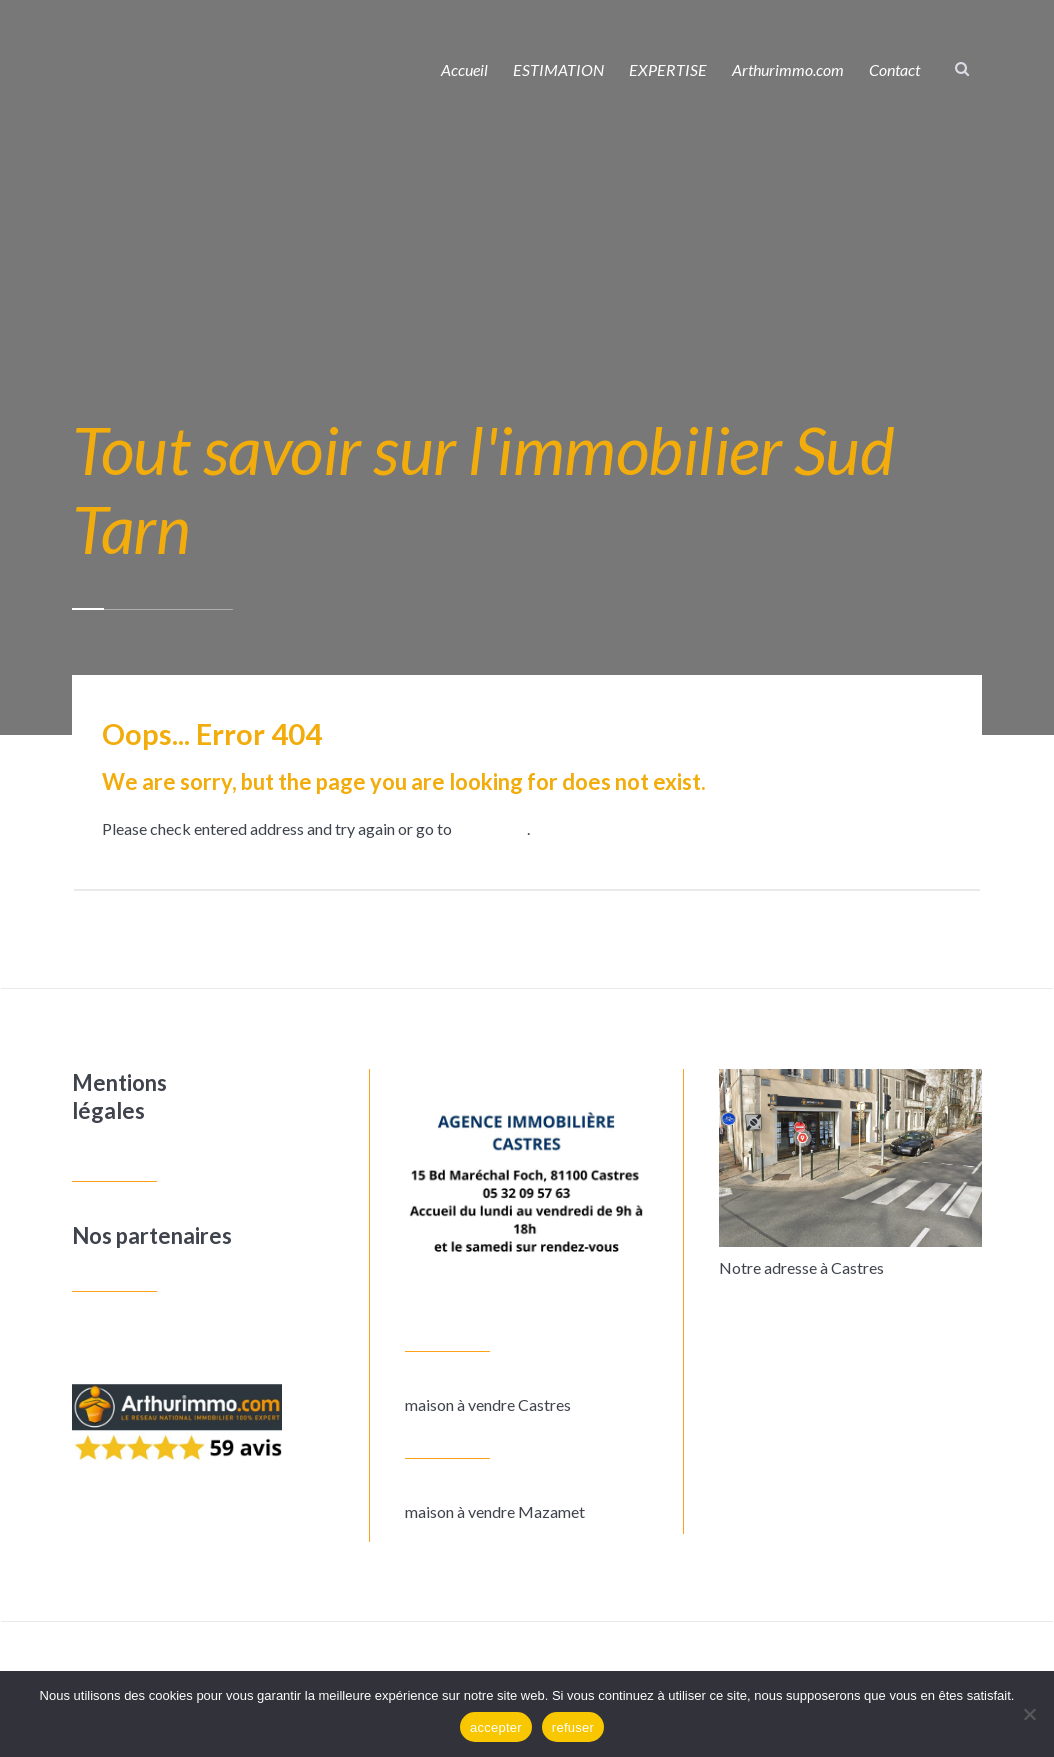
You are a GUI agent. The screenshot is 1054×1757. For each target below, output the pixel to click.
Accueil (464, 69)
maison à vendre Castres (488, 1404)
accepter (496, 1727)
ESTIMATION (558, 69)
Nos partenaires (152, 1235)
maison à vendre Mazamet (495, 1511)
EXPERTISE (668, 69)
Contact (894, 69)
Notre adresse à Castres (801, 1267)
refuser (573, 1727)
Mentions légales (119, 1097)
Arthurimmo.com (788, 69)
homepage (491, 828)
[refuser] (1029, 1714)
